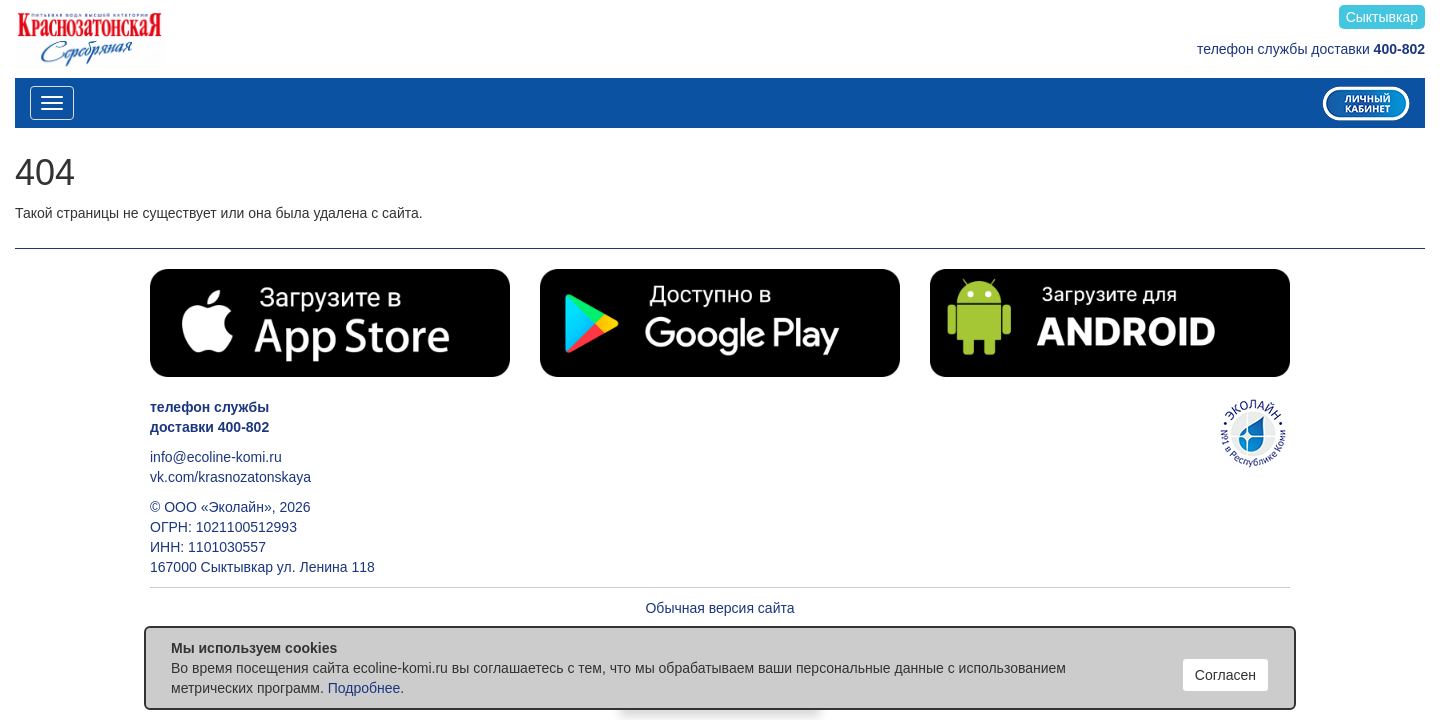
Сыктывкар (1382, 17)
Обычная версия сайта (719, 608)
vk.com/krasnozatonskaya (230, 477)
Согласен (1225, 675)
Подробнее (364, 688)
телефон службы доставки (1311, 49)
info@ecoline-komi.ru (216, 457)
